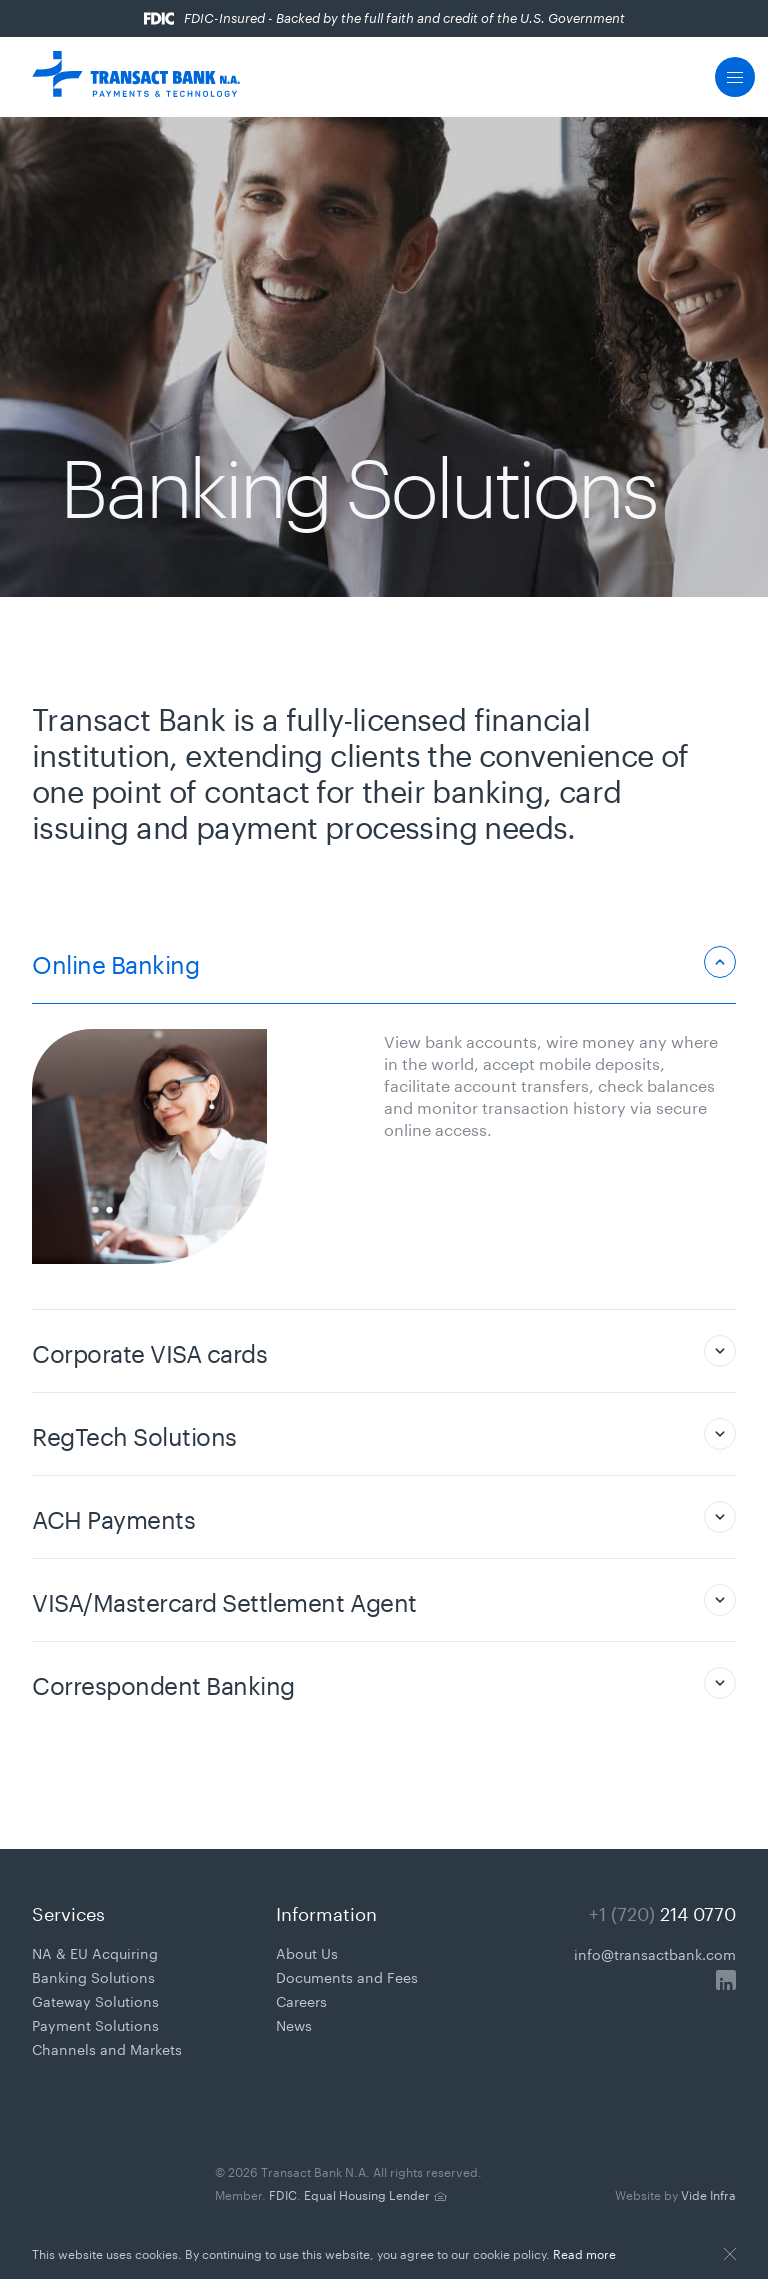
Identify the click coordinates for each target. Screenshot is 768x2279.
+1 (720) (662, 1911)
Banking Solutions (93, 1976)
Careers (301, 2000)
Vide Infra (675, 2193)
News (294, 2024)
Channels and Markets (107, 2048)
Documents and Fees (347, 1976)
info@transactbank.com (655, 1953)
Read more (584, 2252)
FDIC (283, 2193)
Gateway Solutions (95, 2000)
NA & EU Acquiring (95, 1952)
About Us (307, 1952)
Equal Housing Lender (367, 2193)
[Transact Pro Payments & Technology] (136, 77)
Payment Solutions (95, 2024)
